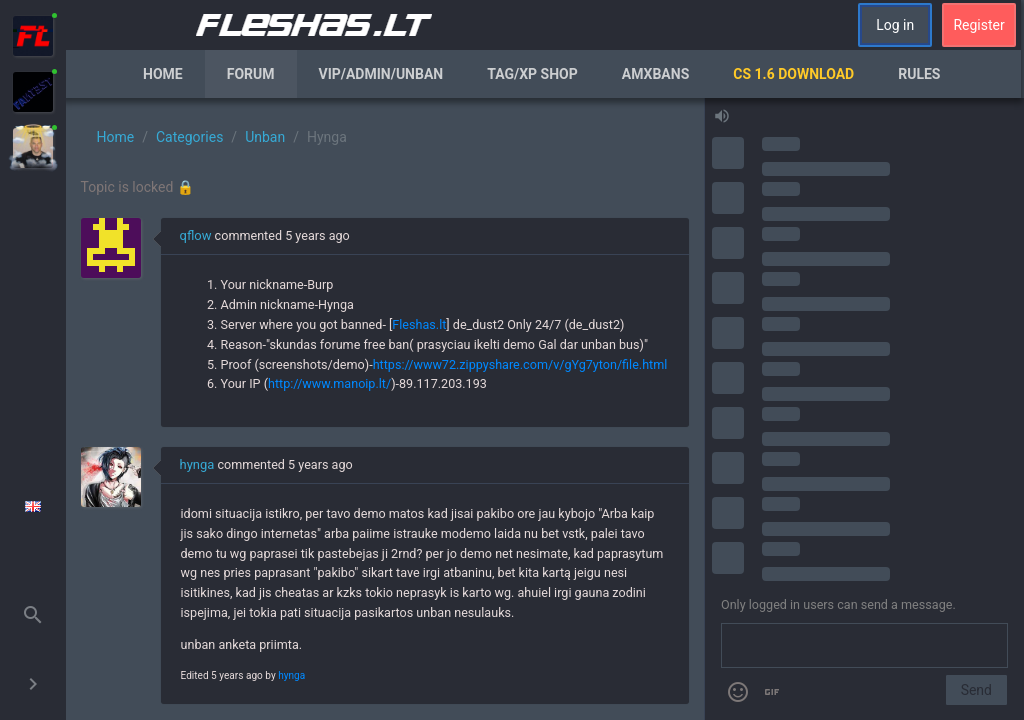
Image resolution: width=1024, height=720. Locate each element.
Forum (251, 74)
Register (978, 25)
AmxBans (656, 74)
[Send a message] (864, 646)
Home (163, 74)
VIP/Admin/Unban (381, 74)
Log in (895, 25)
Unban (265, 137)
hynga (197, 464)
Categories (189, 137)
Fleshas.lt (419, 324)
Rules (919, 74)
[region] (385, 409)
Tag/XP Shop (532, 74)
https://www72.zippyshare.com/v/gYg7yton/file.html (520, 364)
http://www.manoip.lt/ (329, 383)
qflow (196, 235)
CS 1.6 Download (793, 74)
